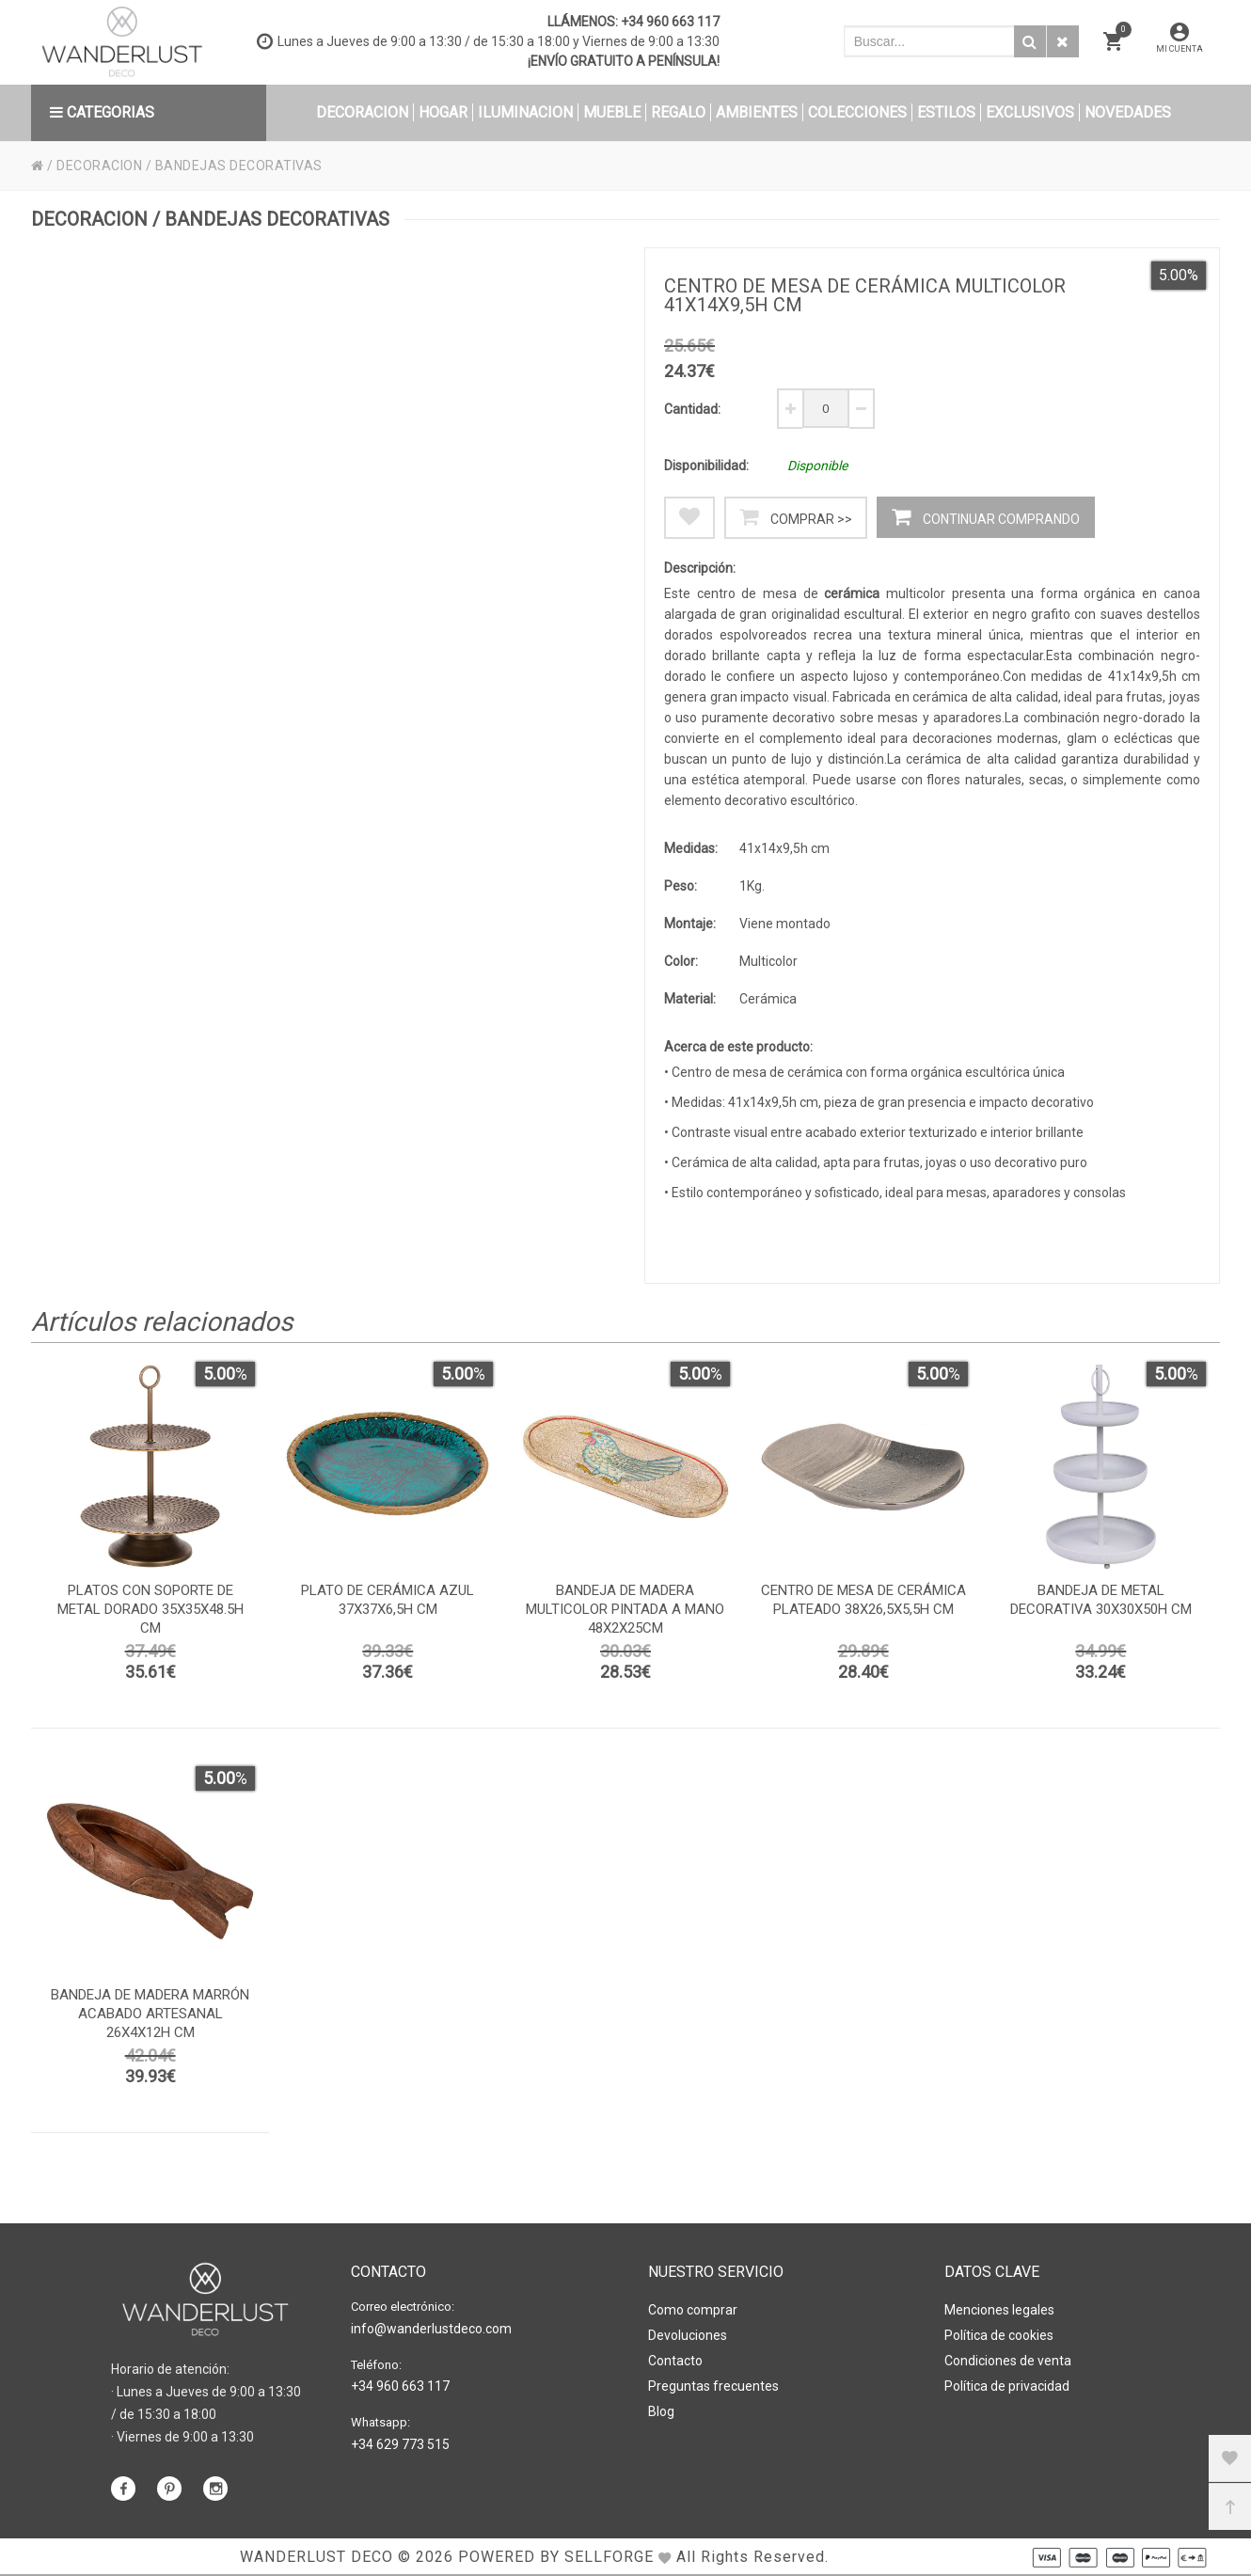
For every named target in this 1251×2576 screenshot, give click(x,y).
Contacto (675, 2360)
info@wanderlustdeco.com (431, 2328)
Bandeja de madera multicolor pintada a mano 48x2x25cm (625, 1609)
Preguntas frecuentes (713, 2386)
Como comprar (692, 2309)
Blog (661, 2411)
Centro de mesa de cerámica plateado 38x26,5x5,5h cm (863, 1600)
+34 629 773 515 (400, 2444)
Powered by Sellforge (556, 2557)
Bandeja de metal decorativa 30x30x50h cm (1101, 1600)
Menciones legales (999, 2309)
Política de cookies (998, 2335)
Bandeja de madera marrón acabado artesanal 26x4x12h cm (150, 2013)
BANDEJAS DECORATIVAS (239, 165)
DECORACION (99, 165)
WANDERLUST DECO (316, 2557)
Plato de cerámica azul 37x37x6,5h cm (387, 1600)
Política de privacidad (1006, 2386)
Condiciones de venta (1007, 2360)
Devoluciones (687, 2335)
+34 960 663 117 (670, 21)
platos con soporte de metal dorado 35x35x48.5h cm (150, 1609)
